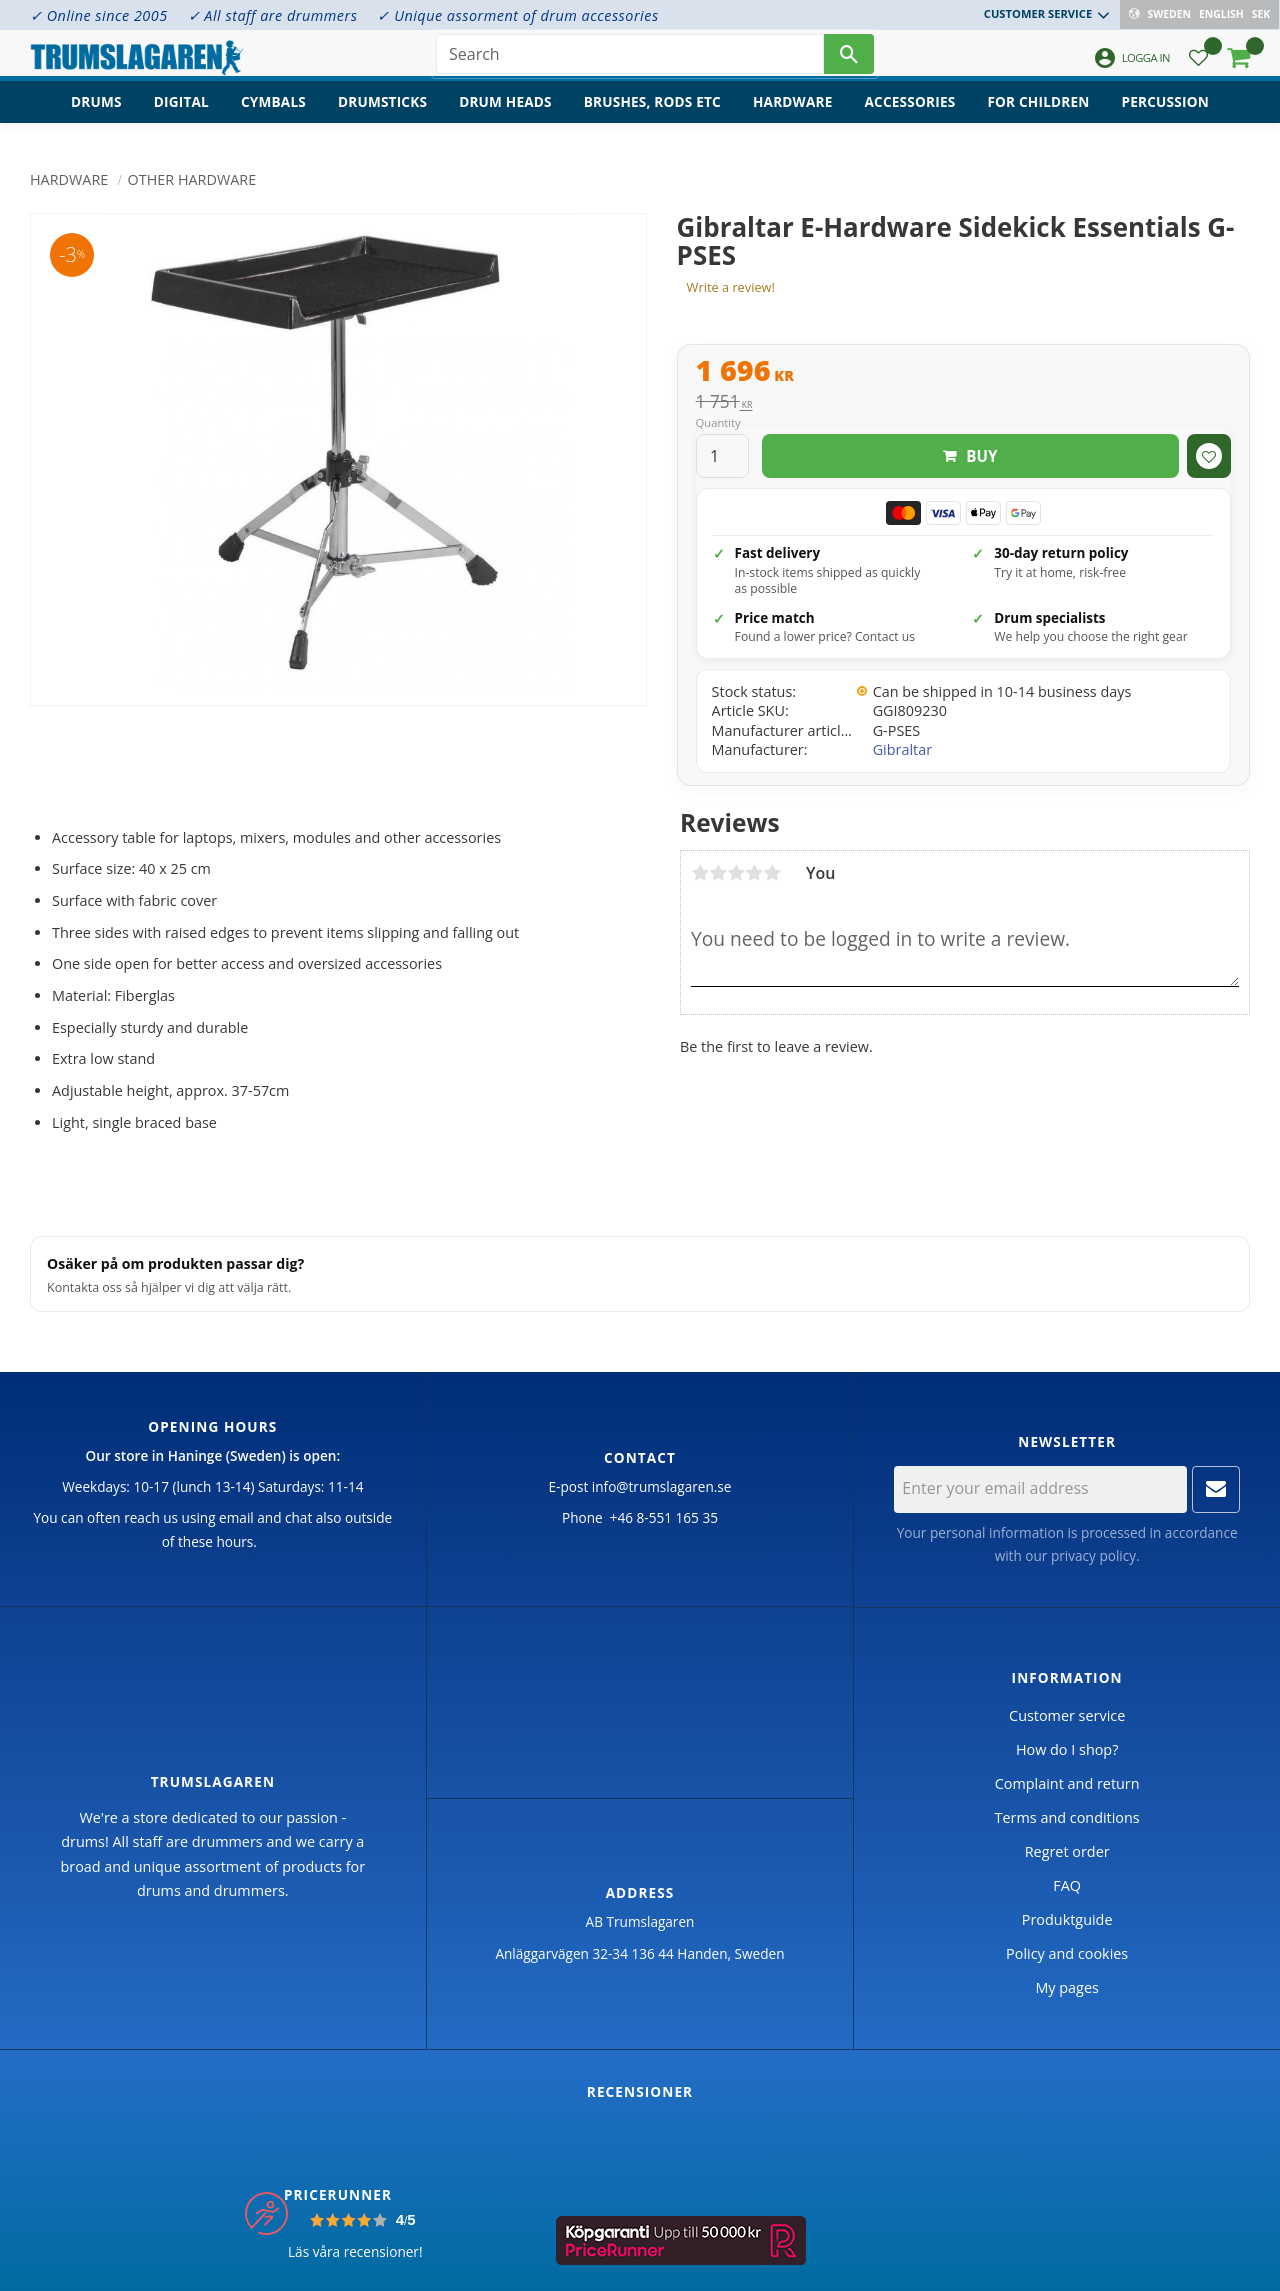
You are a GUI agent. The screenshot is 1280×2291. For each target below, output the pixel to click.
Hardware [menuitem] (793, 115)
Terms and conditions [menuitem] (1067, 1817)
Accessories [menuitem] (910, 115)
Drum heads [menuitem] (505, 115)
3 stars (736, 873)
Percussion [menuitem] (1165, 115)
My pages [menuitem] (1066, 1987)
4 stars (754, 873)
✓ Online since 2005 (99, 15)
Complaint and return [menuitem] (1067, 1783)
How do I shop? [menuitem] (1067, 1749)
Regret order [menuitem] (1067, 1851)
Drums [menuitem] (96, 115)
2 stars (718, 873)
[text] (963, 373)
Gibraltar (902, 749)
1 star (700, 873)
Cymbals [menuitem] (273, 115)
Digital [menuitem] (181, 115)
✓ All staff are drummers (273, 15)
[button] (1198, 65)
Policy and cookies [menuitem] (1067, 1953)
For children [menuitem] (1038, 115)
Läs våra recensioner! (355, 2251)
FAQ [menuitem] (1067, 1885)
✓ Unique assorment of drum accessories (517, 15)
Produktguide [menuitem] (1067, 1919)
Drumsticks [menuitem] (382, 115)
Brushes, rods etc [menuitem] (652, 115)
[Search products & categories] (630, 60)
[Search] (849, 60)
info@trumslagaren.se (662, 1486)
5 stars (772, 873)
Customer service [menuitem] (1039, 13)
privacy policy (1093, 1555)
